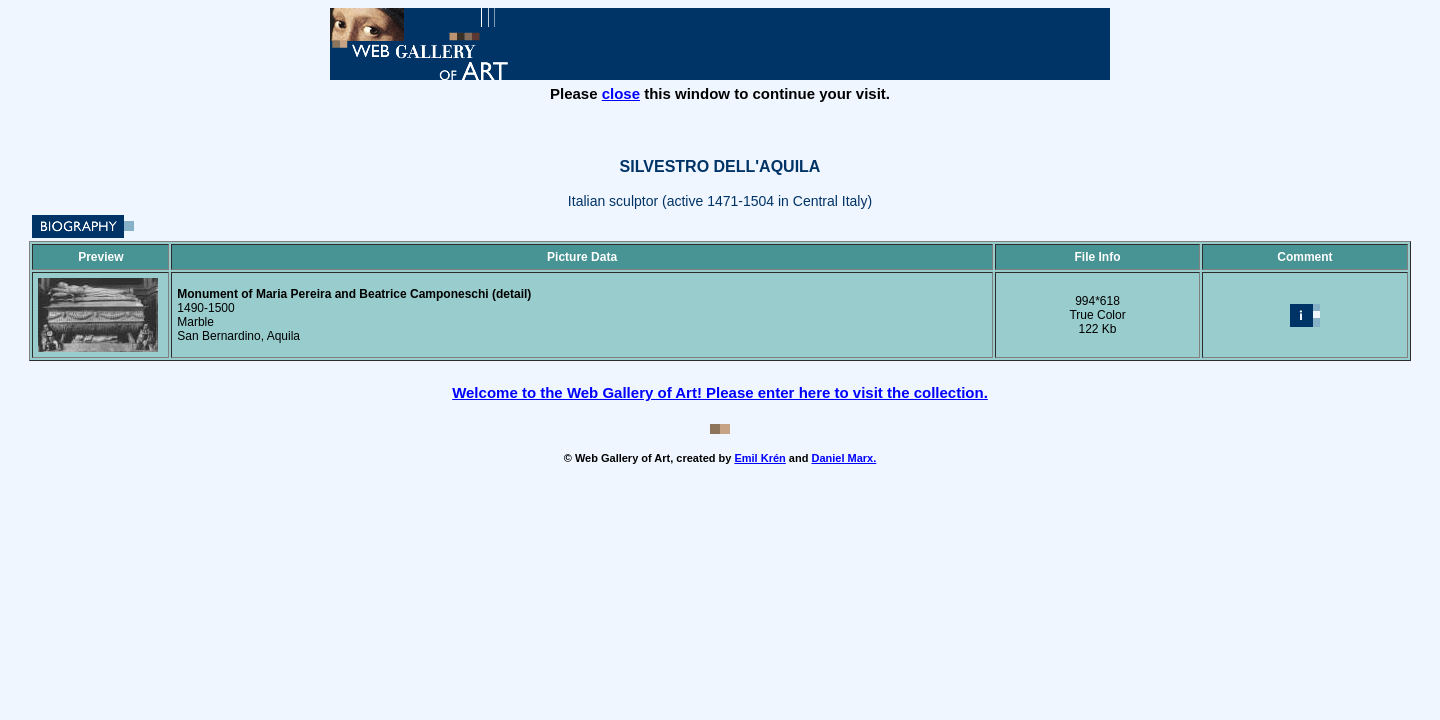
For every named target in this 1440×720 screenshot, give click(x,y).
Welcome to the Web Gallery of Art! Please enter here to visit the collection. (720, 392)
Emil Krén (759, 458)
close (621, 93)
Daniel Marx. (843, 458)
